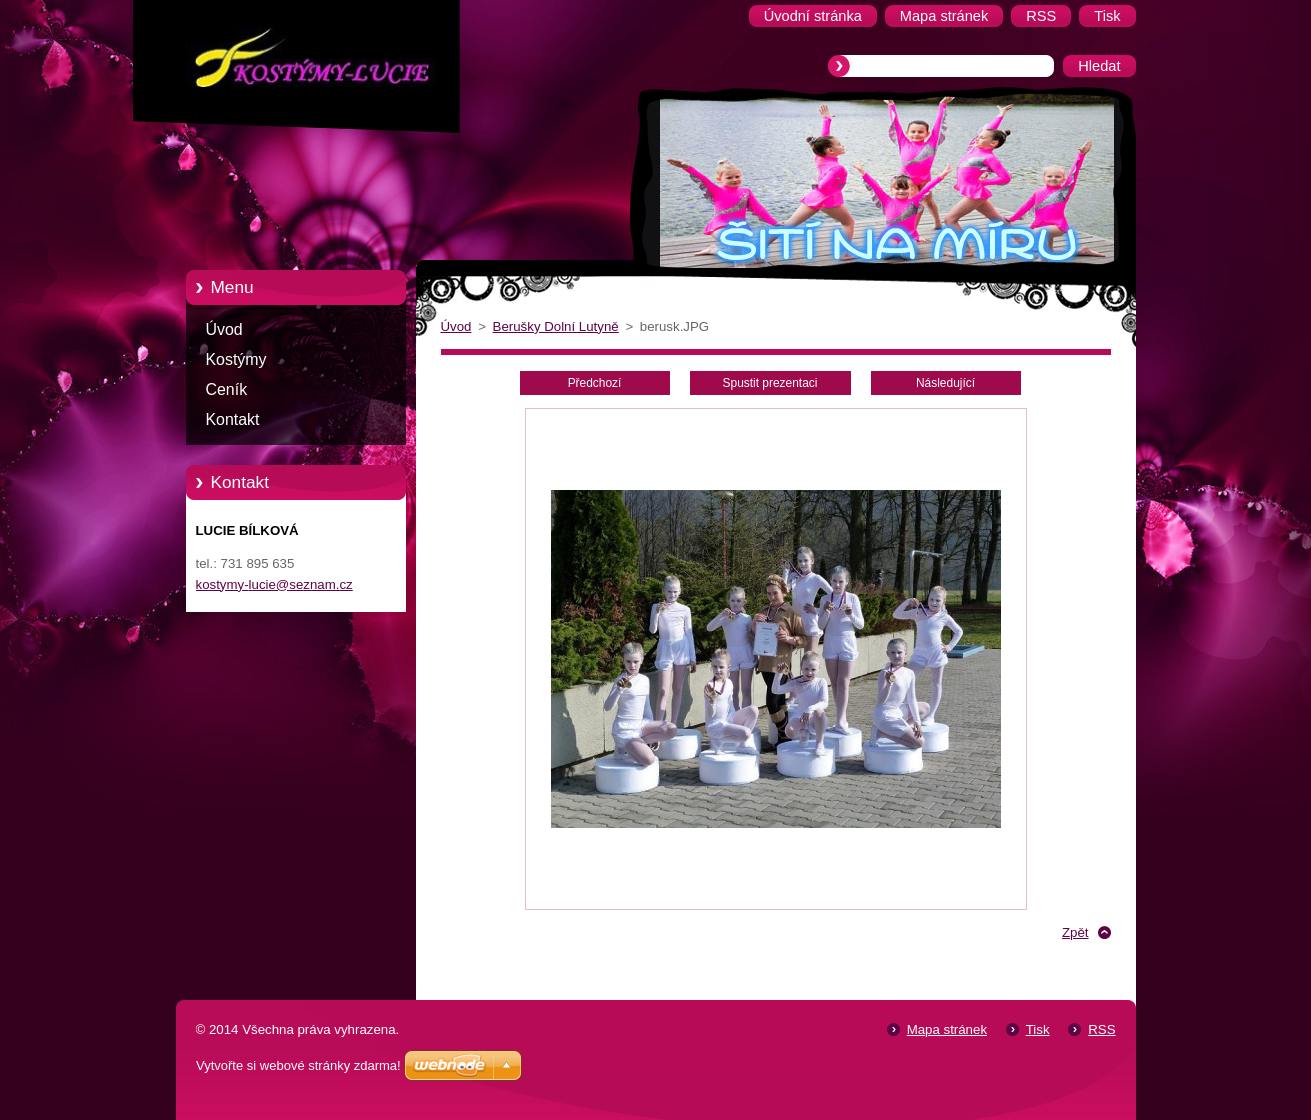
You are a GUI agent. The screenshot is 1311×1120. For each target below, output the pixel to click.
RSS (1101, 1029)
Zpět (1075, 932)
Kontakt (233, 419)
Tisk (1038, 1029)
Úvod (224, 329)
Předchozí (595, 383)
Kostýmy (236, 359)
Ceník (227, 389)
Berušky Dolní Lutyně (556, 326)
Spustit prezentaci (770, 383)
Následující (945, 383)
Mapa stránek (947, 1029)
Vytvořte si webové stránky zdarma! (298, 1065)
